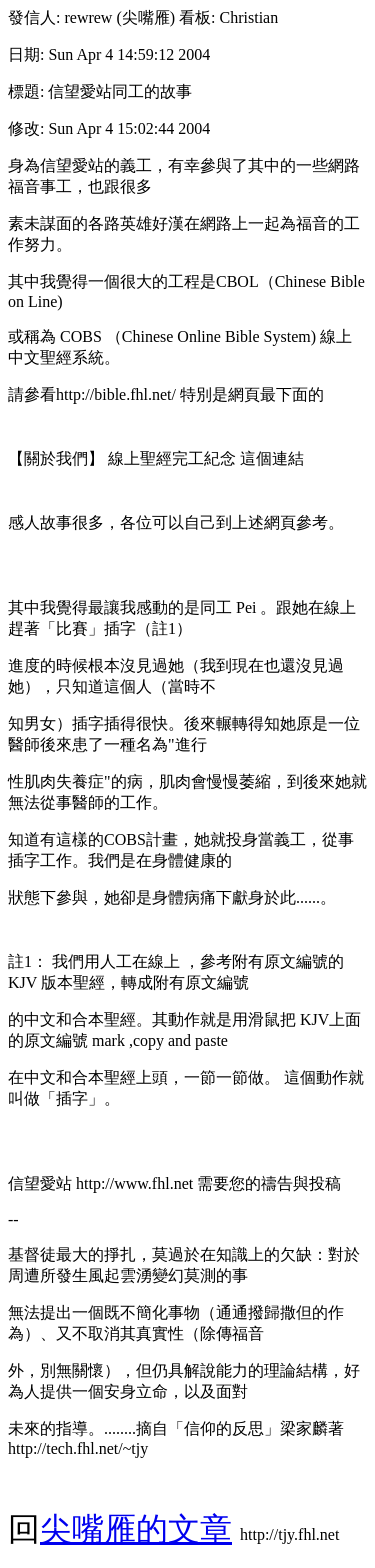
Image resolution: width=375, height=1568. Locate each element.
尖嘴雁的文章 (136, 1529)
